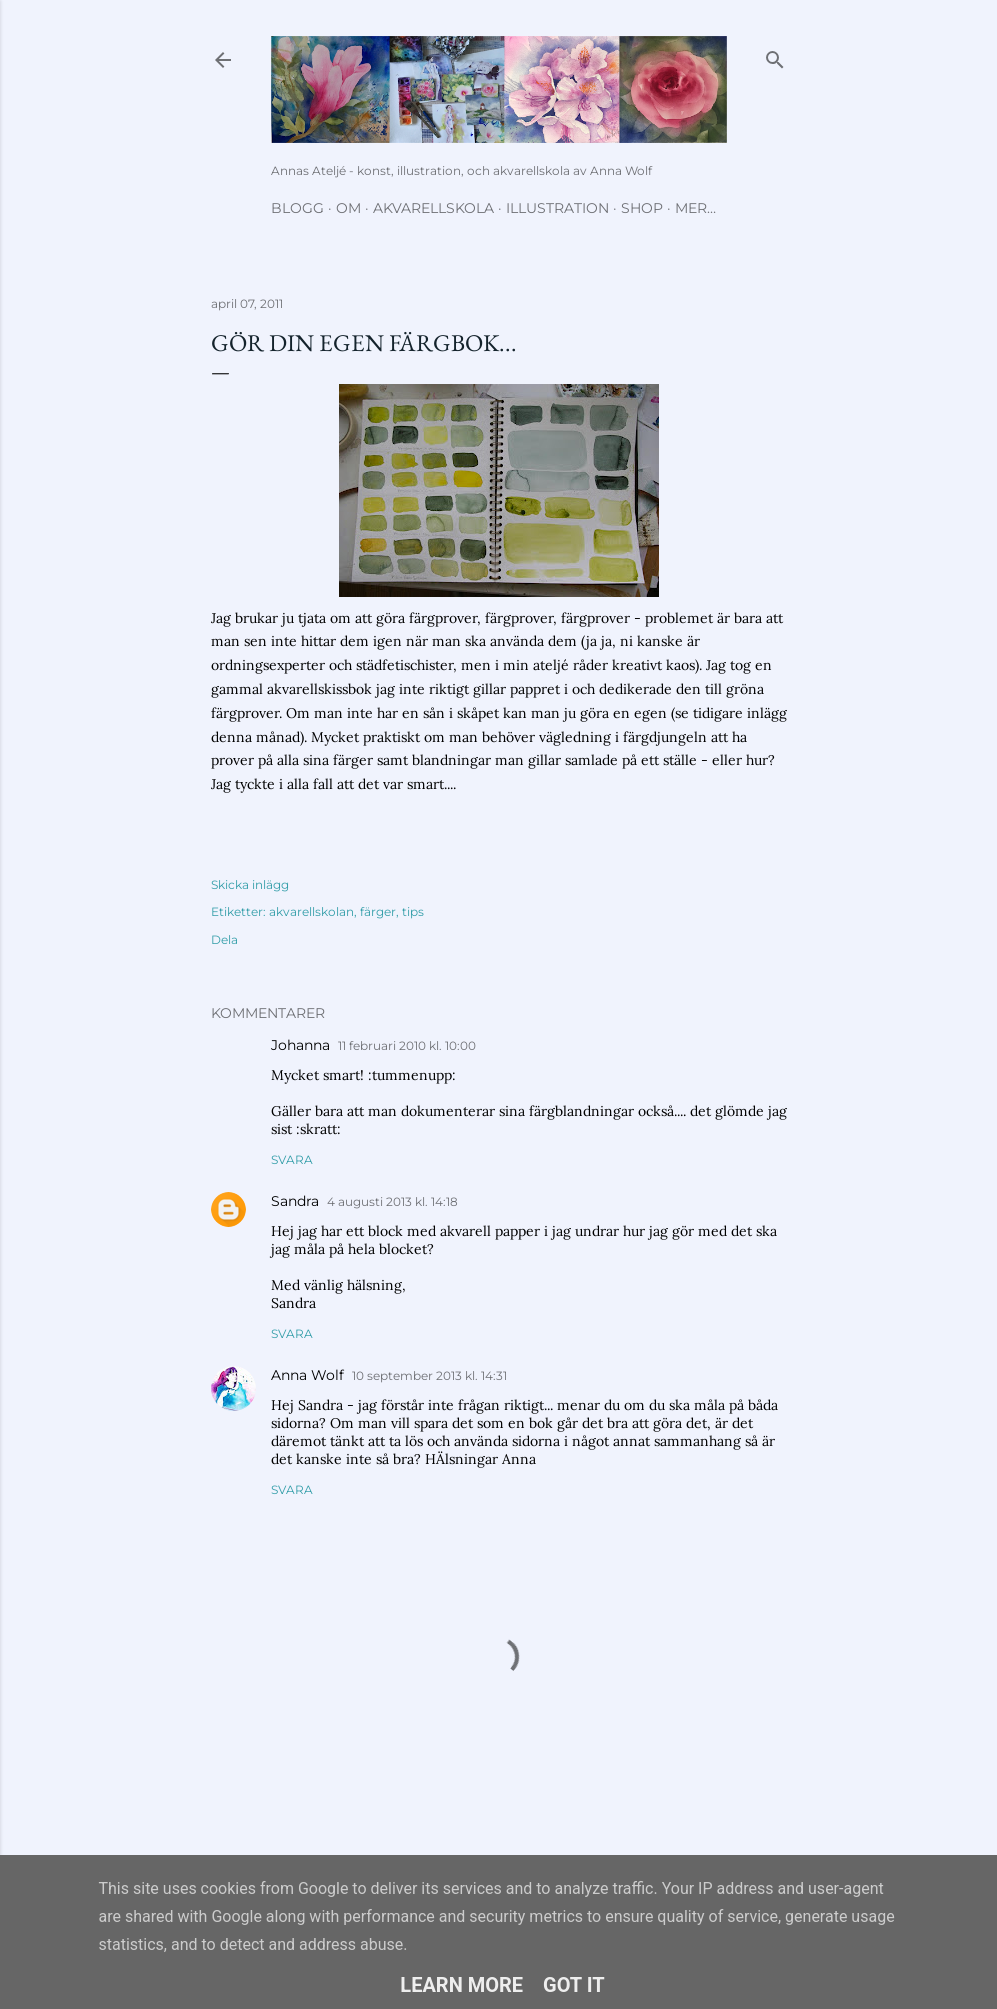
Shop (642, 208)
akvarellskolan (311, 911)
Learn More (461, 1985)
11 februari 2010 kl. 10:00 (407, 1045)
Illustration (557, 208)
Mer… (695, 208)
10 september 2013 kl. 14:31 (429, 1375)
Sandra (295, 1201)
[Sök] (775, 55)
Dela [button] (224, 939)
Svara (292, 1159)
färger (378, 911)
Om (348, 208)
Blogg (297, 208)
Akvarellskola (433, 208)
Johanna (300, 1045)
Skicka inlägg (250, 884)
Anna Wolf (307, 1375)
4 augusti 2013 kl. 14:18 (392, 1201)
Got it (574, 1985)
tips (413, 911)
